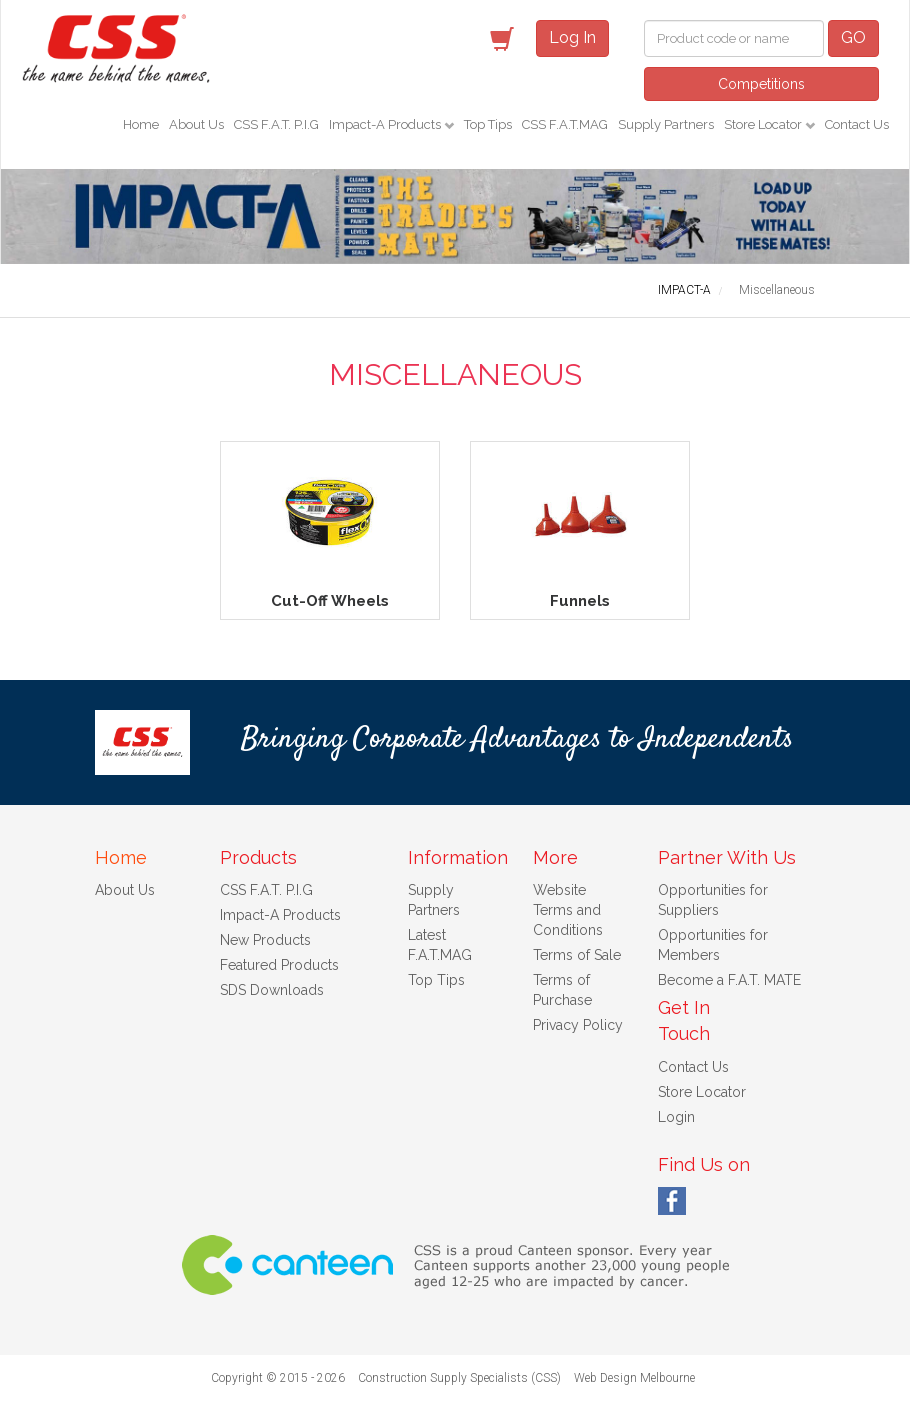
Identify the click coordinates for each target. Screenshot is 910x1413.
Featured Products (279, 965)
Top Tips (488, 124)
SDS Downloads (272, 990)
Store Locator (764, 124)
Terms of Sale (577, 955)
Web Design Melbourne (634, 1378)
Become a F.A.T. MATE (729, 980)
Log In (572, 37)
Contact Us (857, 124)
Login (676, 1117)
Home (141, 124)
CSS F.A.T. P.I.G (276, 124)
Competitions (761, 84)
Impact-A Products (386, 124)
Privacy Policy (578, 1025)
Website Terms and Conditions (568, 910)
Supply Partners (666, 124)
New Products (265, 940)
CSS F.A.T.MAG (565, 124)
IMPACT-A (684, 290)
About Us (196, 124)
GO (853, 37)
